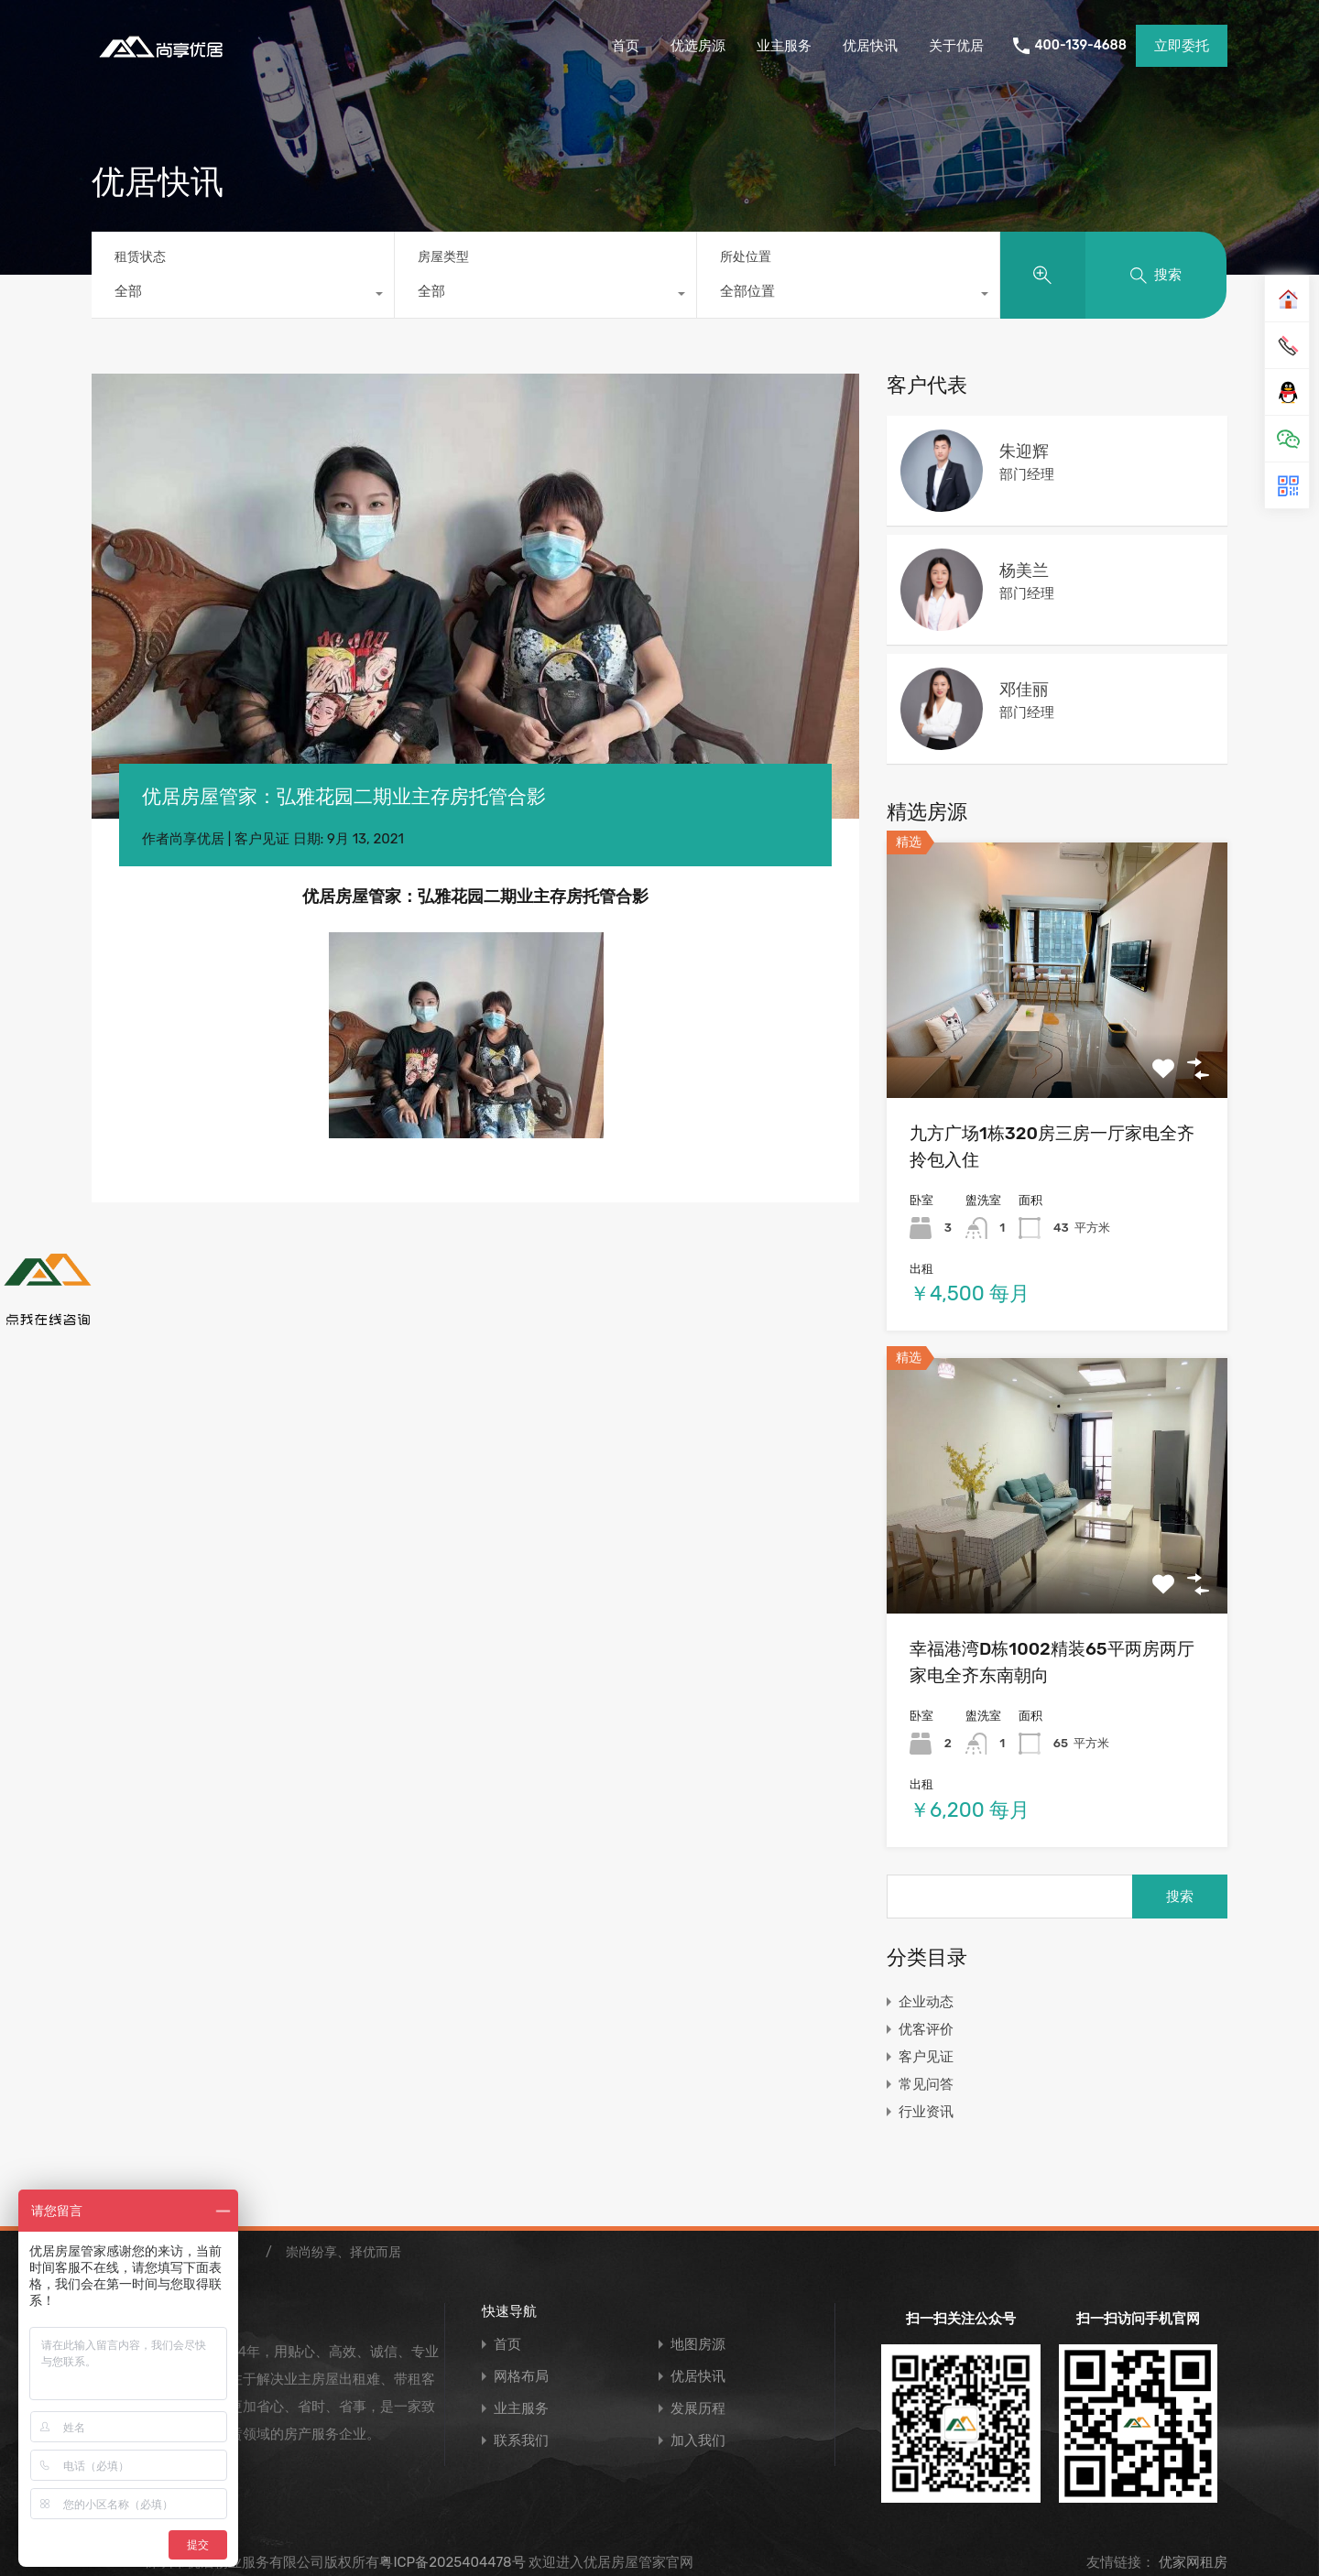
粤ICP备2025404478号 (452, 2562)
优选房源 (697, 46)
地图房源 (697, 2345)
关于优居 (956, 46)
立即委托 (1181, 46)
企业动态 (926, 2002)
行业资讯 (926, 2111)
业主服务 (784, 46)
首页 (625, 46)
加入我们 (697, 2441)
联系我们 (521, 2441)
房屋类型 (443, 257)
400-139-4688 (1080, 45)
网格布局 (521, 2377)
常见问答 (926, 2084)
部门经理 (1026, 474)
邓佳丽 (1024, 689)
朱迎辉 (1024, 451)
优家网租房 (1191, 2562)
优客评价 (926, 2029)
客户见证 (261, 839)
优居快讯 (870, 46)
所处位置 (745, 257)
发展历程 (697, 2409)
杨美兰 (1024, 570)
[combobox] (243, 296)
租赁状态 (140, 257)
